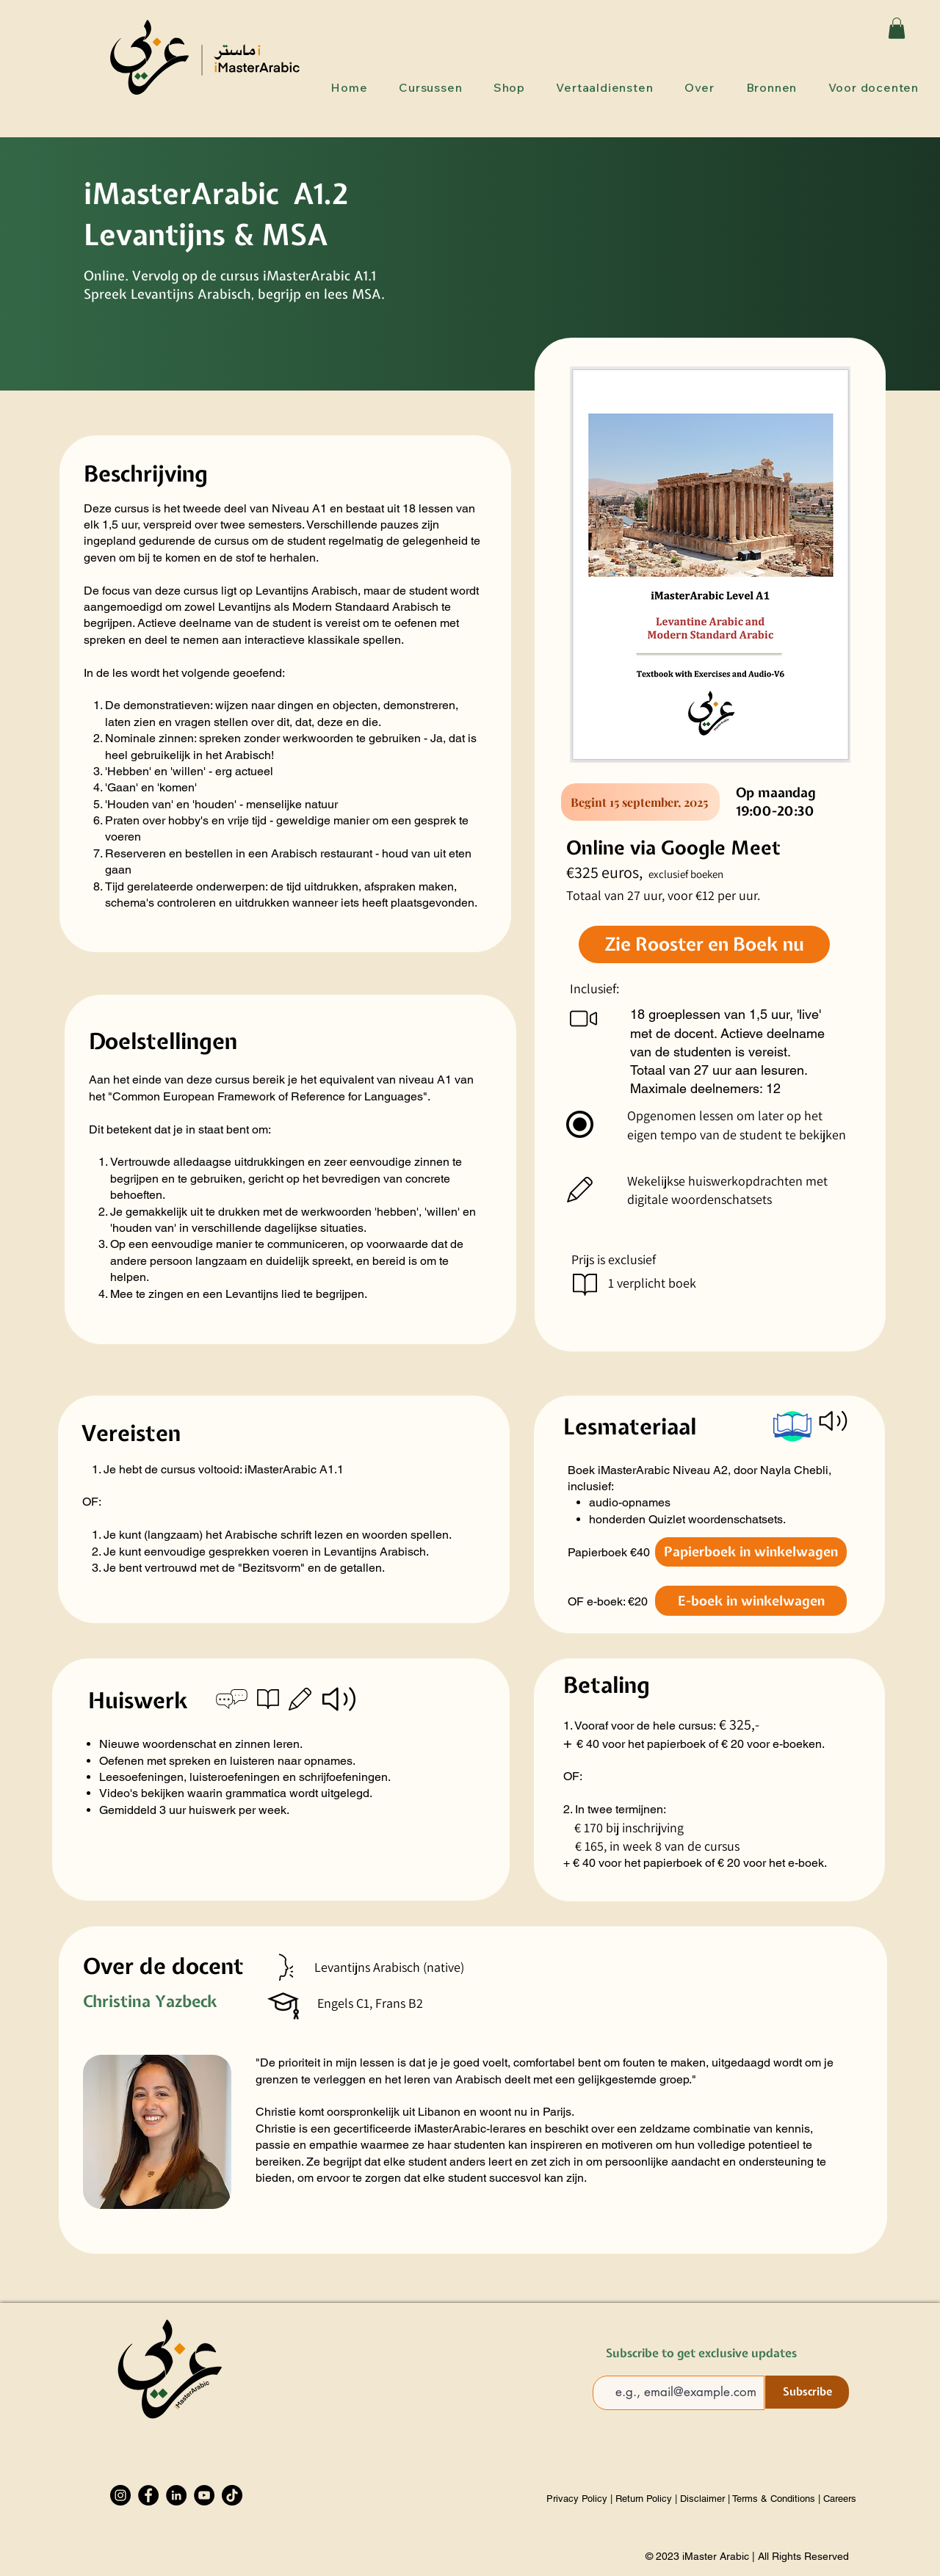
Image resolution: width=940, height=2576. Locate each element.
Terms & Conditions (773, 2498)
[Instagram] (120, 2495)
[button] (896, 28)
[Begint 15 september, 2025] (640, 802)
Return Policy (643, 2498)
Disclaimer (702, 2498)
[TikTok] (232, 2495)
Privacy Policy (578, 2498)
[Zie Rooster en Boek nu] (704, 944)
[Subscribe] (807, 2392)
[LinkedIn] (176, 2495)
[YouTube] (204, 2495)
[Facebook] (148, 2495)
